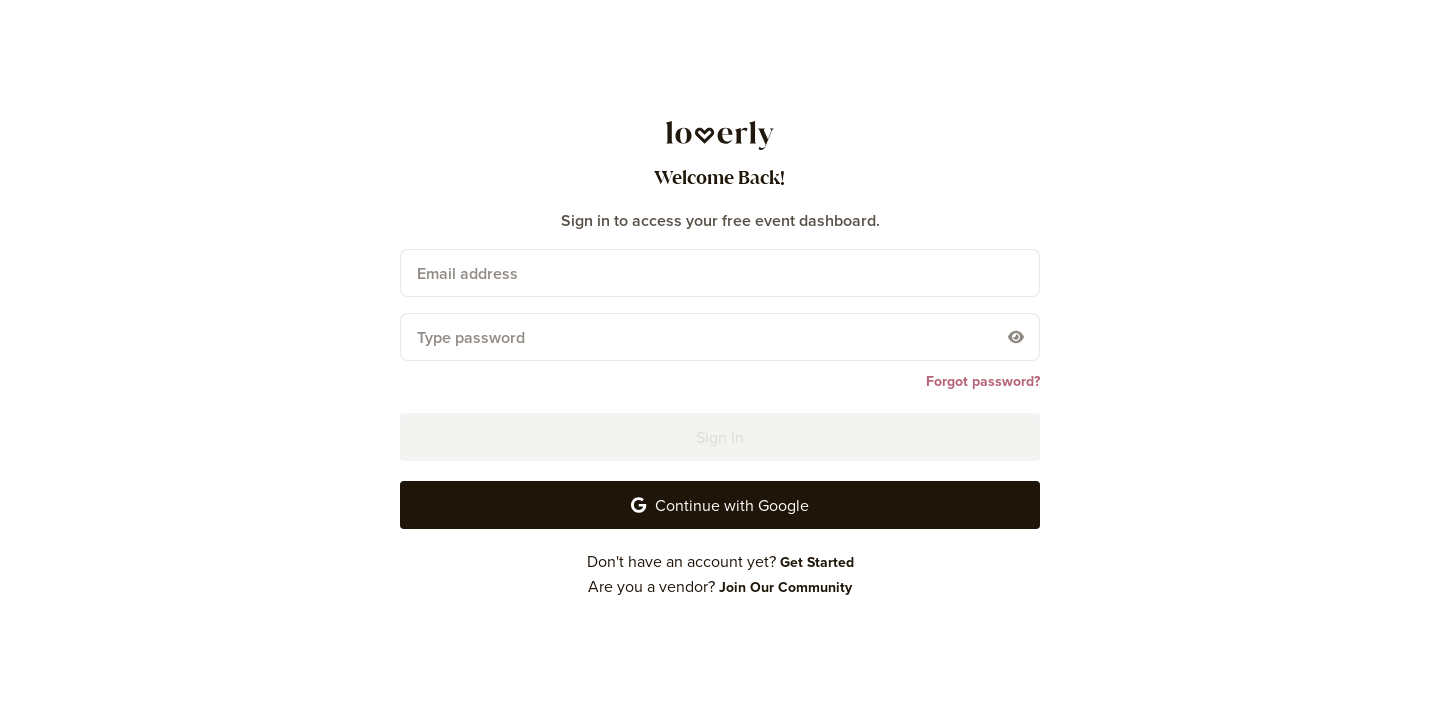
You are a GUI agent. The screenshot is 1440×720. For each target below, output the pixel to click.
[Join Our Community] (785, 587)
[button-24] (720, 505)
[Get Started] (817, 562)
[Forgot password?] (983, 381)
